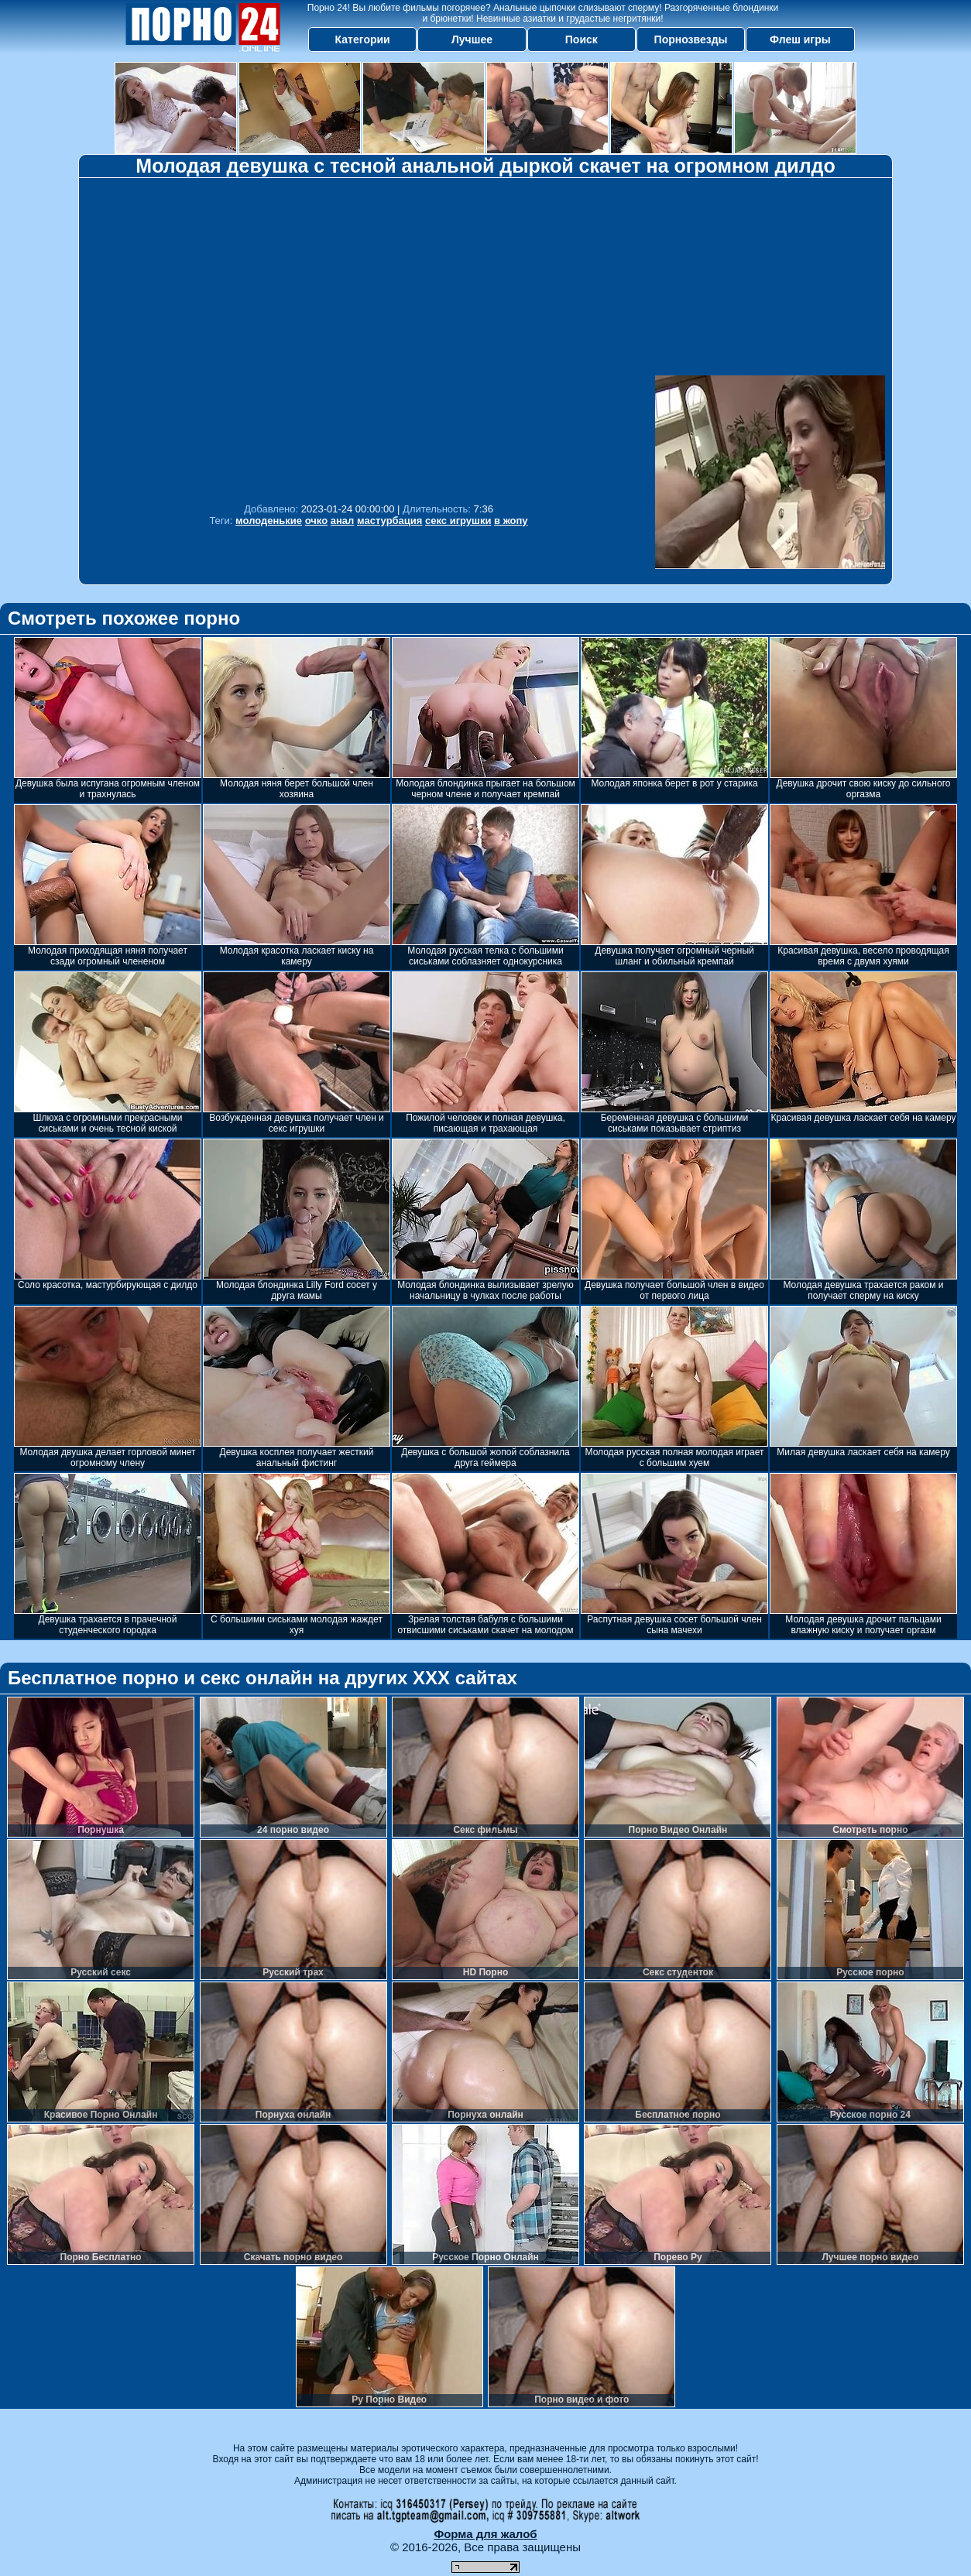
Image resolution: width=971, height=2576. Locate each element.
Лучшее (471, 39)
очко (316, 520)
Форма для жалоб (485, 2533)
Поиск (581, 39)
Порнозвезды (691, 39)
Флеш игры (800, 39)
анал (343, 520)
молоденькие (268, 520)
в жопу (511, 520)
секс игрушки (458, 520)
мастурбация (389, 520)
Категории (362, 39)
